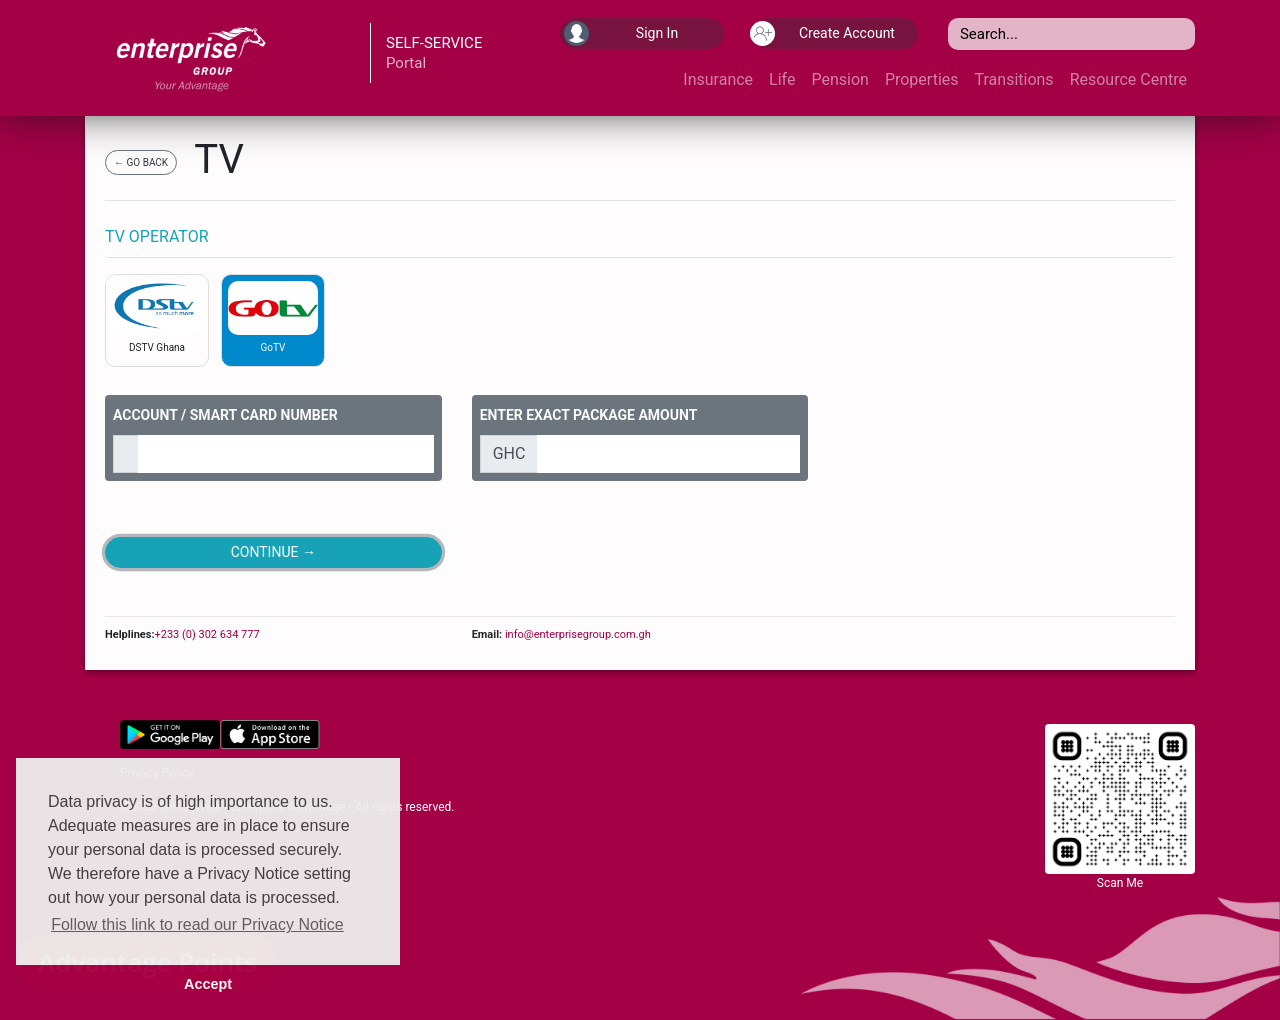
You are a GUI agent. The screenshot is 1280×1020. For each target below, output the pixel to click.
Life (782, 79)
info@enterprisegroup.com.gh (576, 634)
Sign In (621, 33)
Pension (839, 79)
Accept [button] (208, 984)
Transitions (1014, 79)
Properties (922, 79)
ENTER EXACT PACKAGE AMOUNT (589, 415)
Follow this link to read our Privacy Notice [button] (197, 924)
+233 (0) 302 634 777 (206, 634)
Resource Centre (1128, 79)
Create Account (824, 33)
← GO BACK (141, 162)
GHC (509, 453)
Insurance (718, 79)
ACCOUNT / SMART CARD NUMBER (225, 415)
